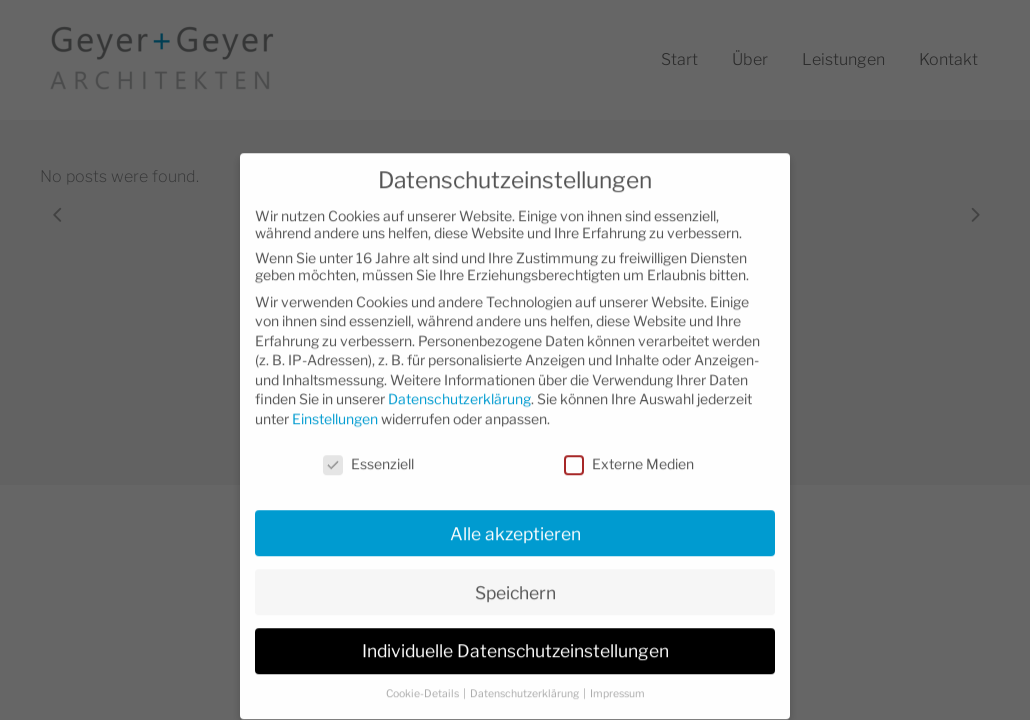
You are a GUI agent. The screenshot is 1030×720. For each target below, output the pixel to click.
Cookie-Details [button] (423, 675)
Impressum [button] (617, 675)
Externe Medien (629, 445)
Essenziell (368, 445)
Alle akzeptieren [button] (515, 514)
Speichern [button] (515, 573)
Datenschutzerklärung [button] (525, 675)
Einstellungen (335, 400)
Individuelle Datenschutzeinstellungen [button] (515, 632)
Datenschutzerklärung (459, 380)
